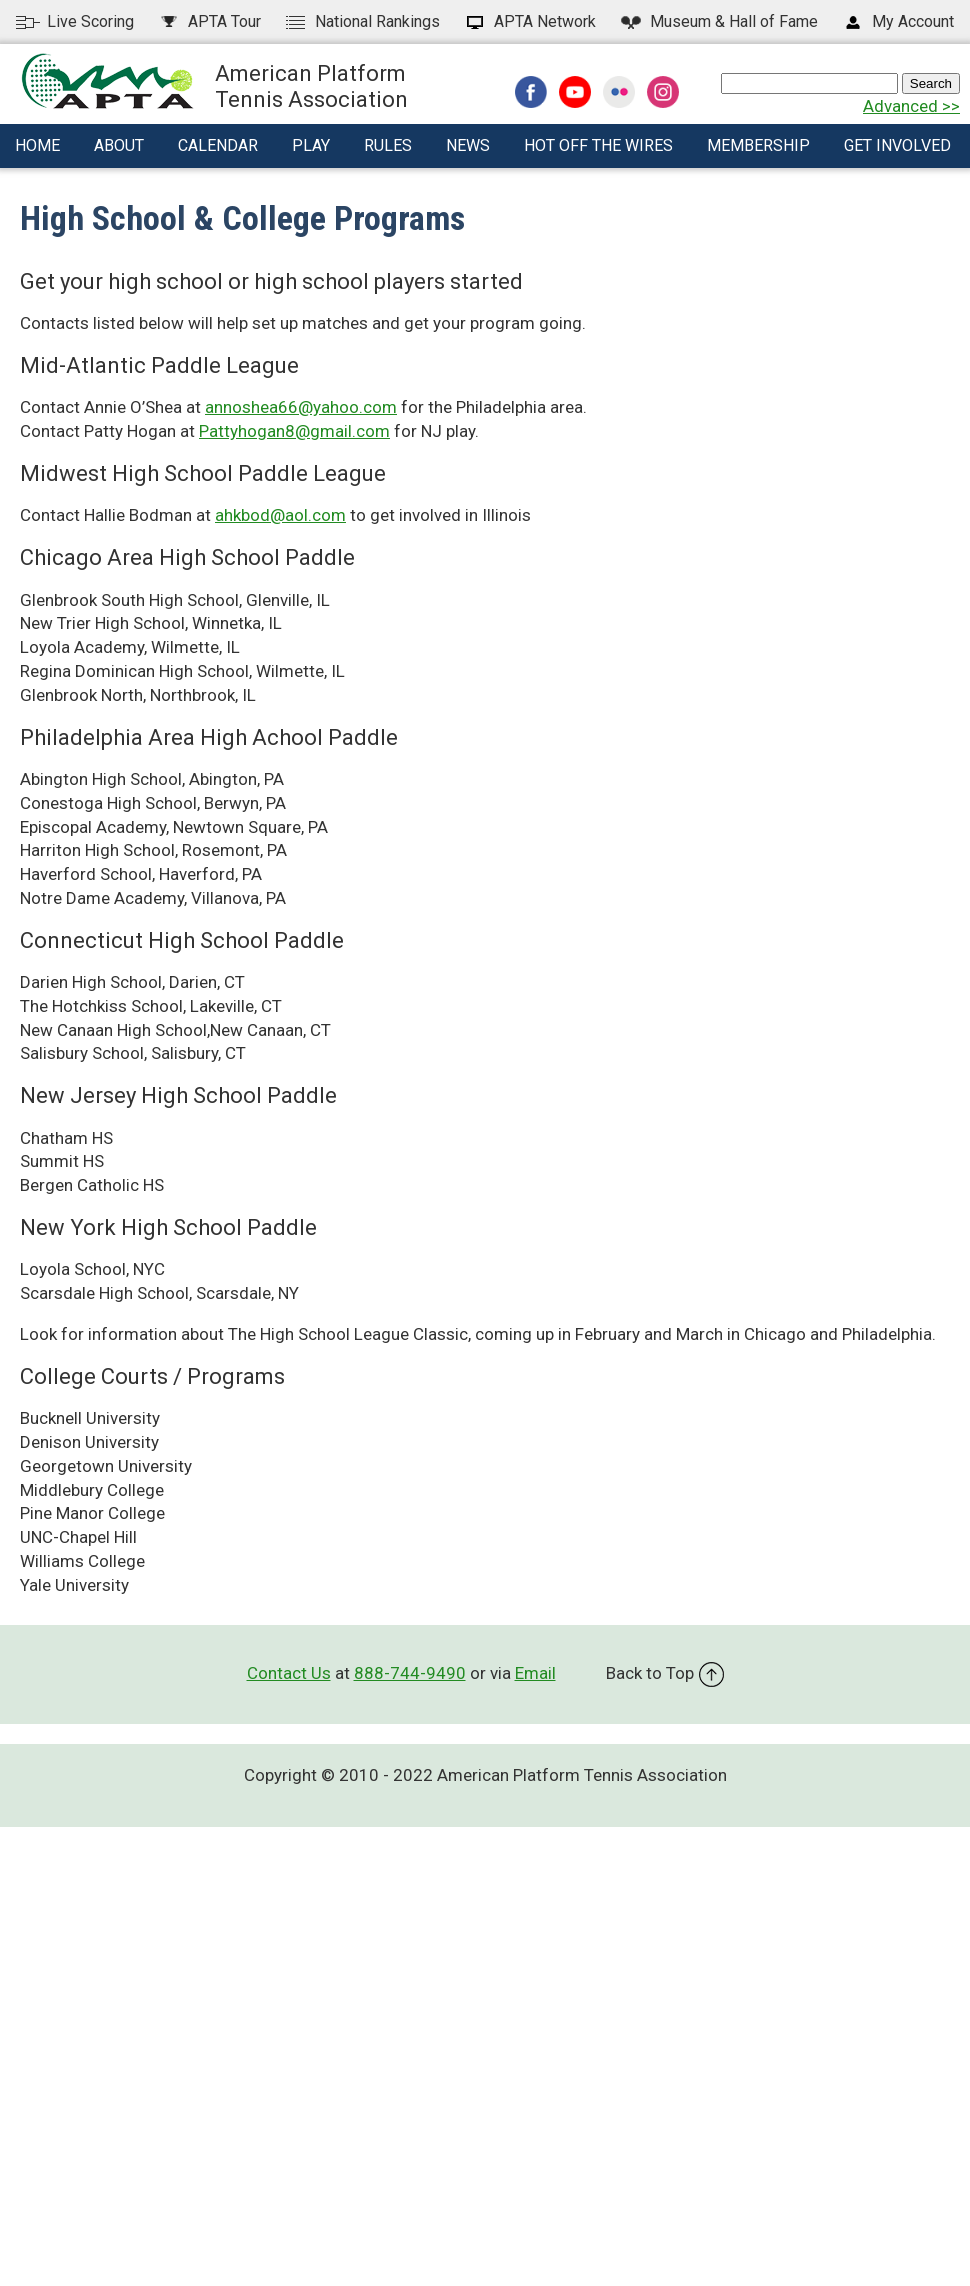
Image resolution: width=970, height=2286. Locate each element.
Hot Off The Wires (598, 145)
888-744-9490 (410, 1673)
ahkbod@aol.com (280, 515)
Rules (388, 145)
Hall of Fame (718, 21)
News (468, 145)
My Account (897, 21)
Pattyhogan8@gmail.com (294, 431)
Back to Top (665, 1673)
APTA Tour (209, 21)
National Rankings (362, 21)
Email (535, 1673)
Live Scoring (75, 21)
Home (37, 145)
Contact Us (289, 1673)
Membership (758, 145)
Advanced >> (911, 106)
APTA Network (529, 21)
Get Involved (897, 145)
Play (311, 145)
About (119, 145)
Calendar (218, 145)
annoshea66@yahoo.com (301, 407)
